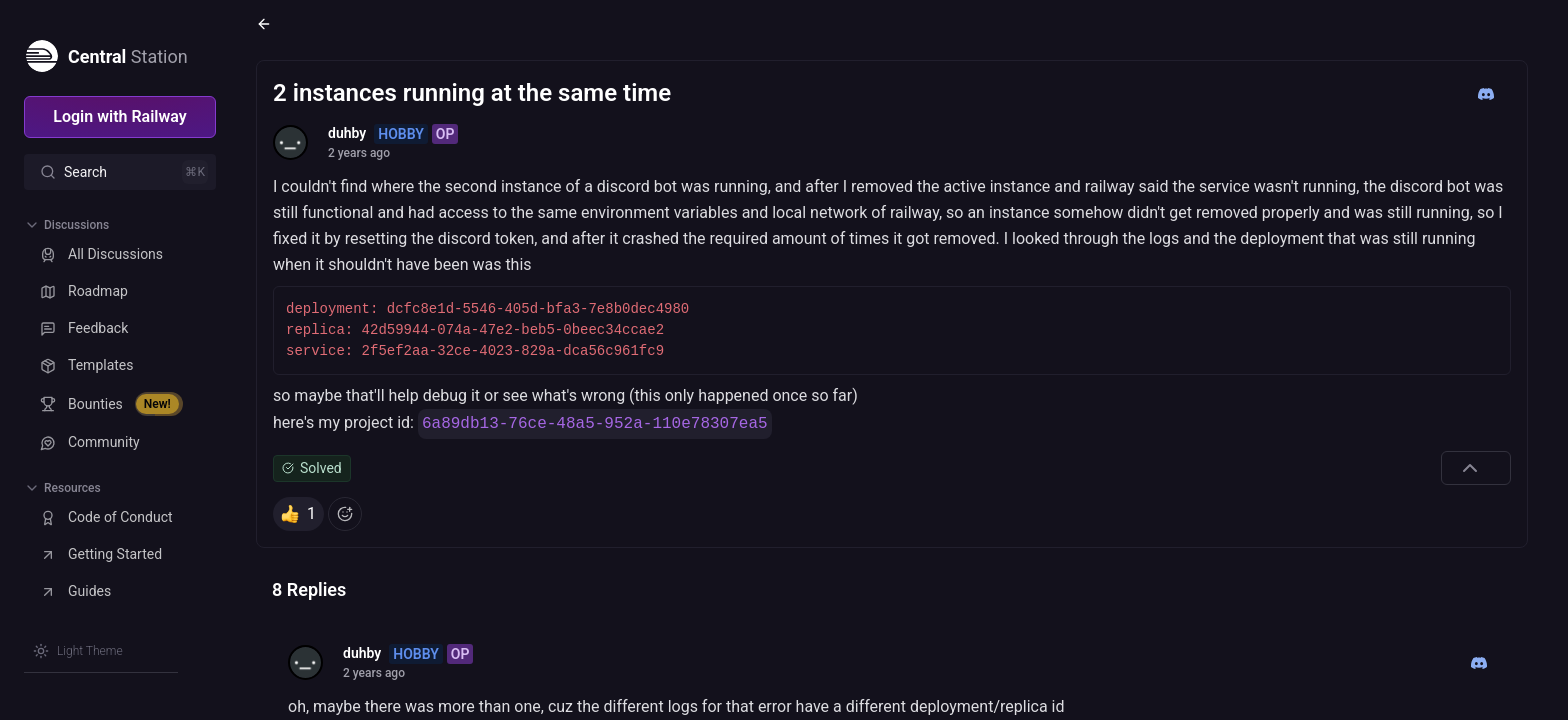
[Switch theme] (78, 651)
